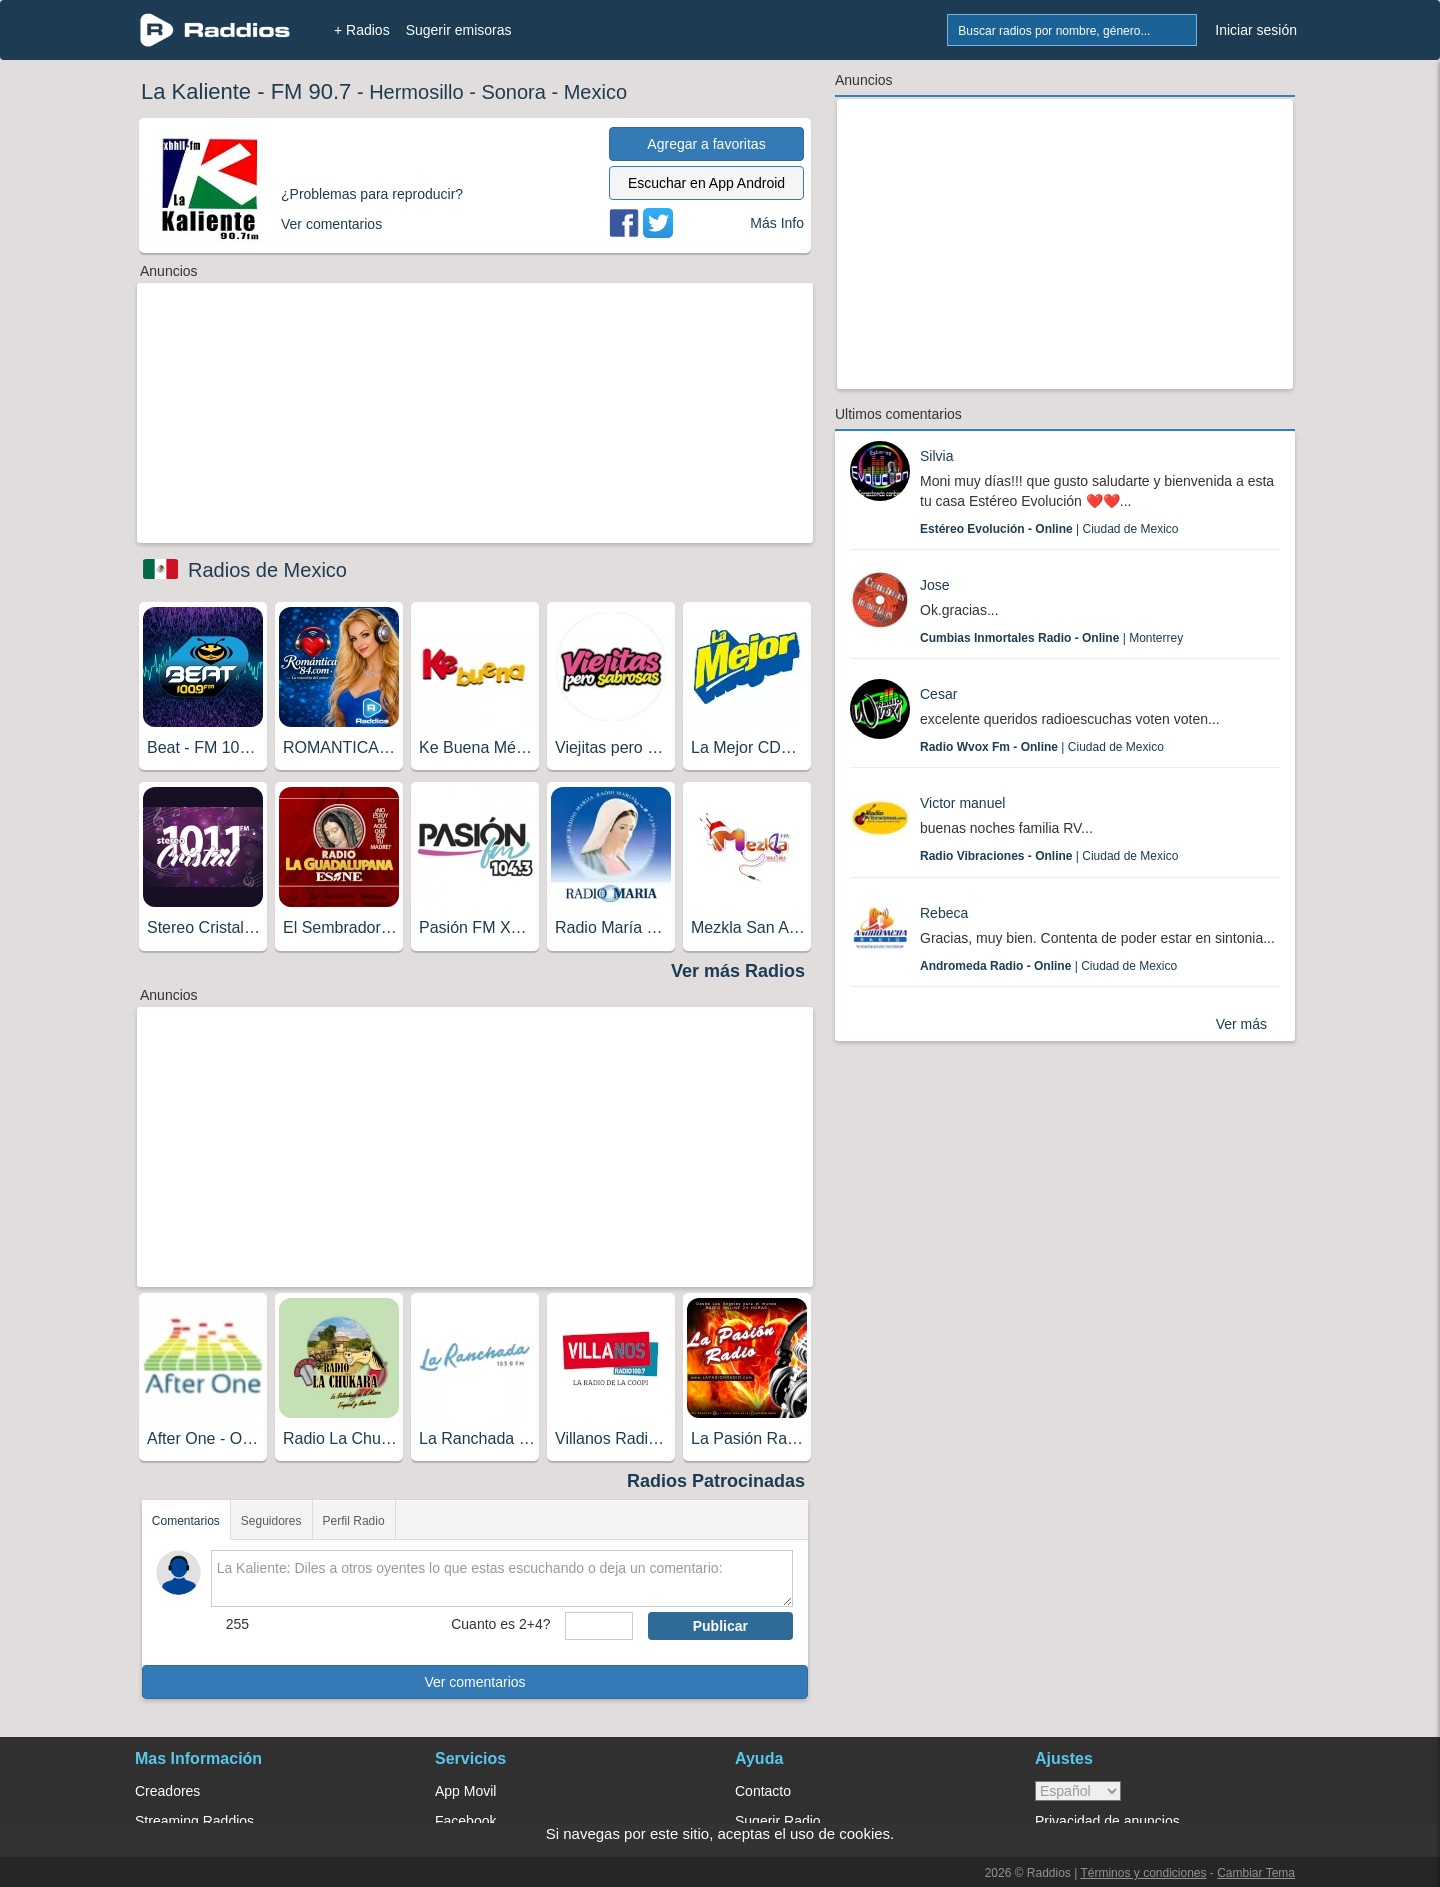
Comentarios (186, 1521)
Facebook (465, 1821)
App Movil (465, 1791)
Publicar (720, 1626)
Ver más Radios (738, 971)
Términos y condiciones (1143, 1873)
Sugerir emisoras (459, 30)
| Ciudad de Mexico (1049, 529)
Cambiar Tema (1256, 1873)
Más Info (777, 223)
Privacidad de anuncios (1107, 1821)
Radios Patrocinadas (716, 1481)
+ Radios (362, 30)
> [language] (1078, 1791)
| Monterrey (1051, 638)
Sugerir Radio (778, 1821)
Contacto (763, 1791)
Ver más (1241, 1024)
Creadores (167, 1791)
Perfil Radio (354, 1521)
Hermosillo (416, 92)
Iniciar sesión (1256, 30)
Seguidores (271, 1521)
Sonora (513, 92)
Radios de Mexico (267, 570)
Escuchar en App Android (706, 183)
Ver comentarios (474, 1682)
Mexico (595, 92)
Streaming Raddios (194, 1821)
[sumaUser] (598, 1626)
